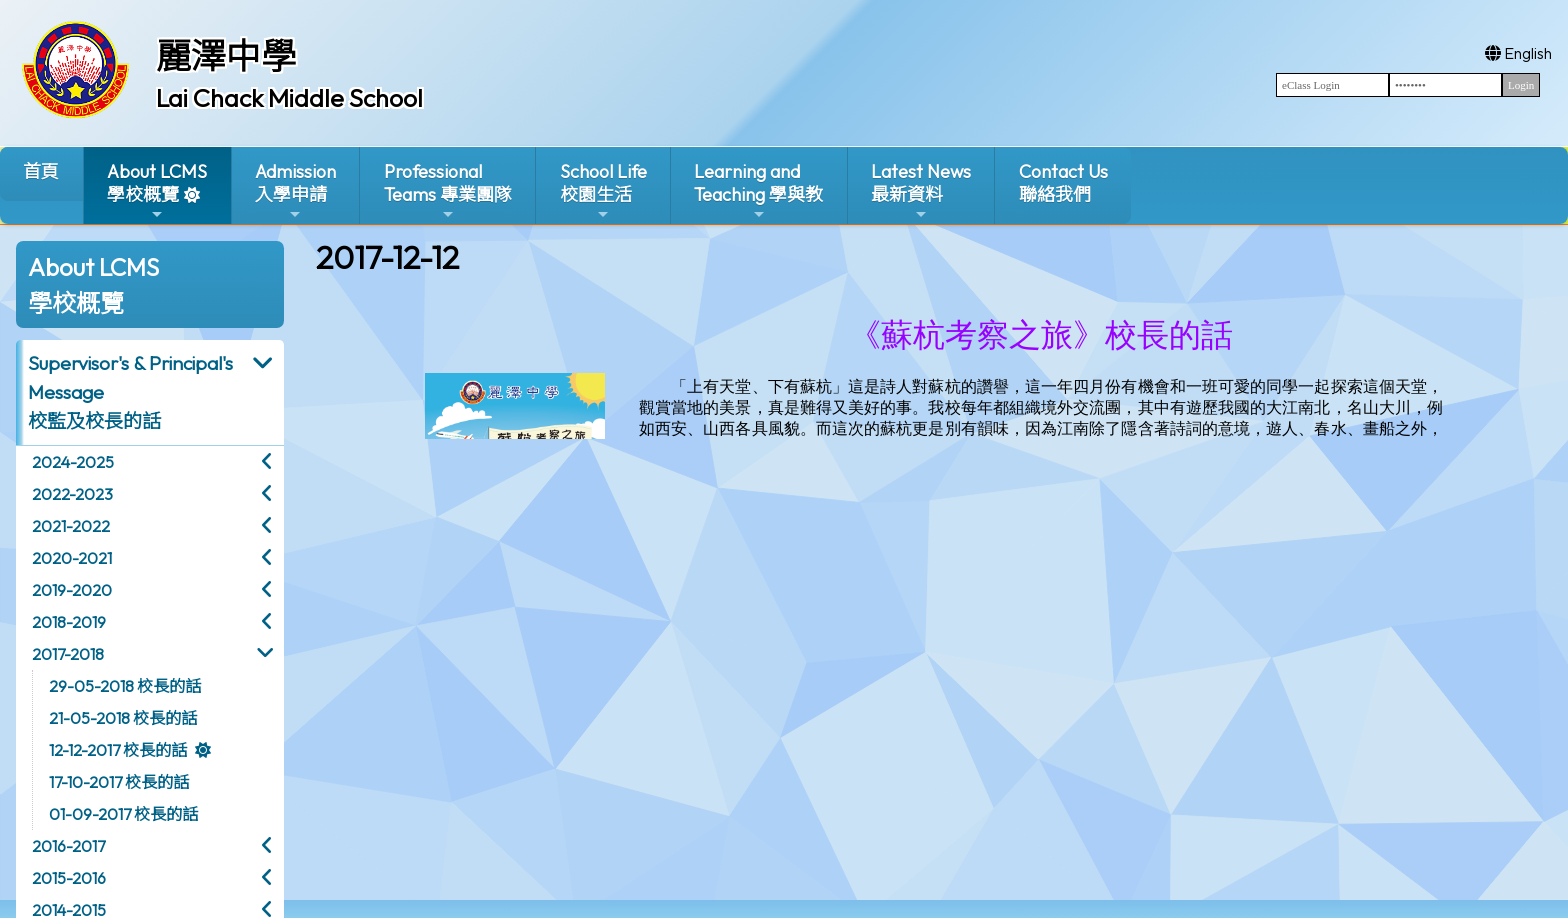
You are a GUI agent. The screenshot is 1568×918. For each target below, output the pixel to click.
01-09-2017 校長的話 (123, 814)
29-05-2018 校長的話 (125, 686)
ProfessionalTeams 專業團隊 (448, 191)
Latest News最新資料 (921, 191)
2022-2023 (72, 494)
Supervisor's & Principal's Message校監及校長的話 (130, 392)
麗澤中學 (226, 56)
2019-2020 (72, 590)
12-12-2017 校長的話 (118, 750)
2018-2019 (69, 622)
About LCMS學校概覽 (157, 191)
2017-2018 (68, 654)
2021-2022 (71, 526)
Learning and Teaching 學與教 (758, 191)
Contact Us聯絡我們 (1063, 183)
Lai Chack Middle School (289, 98)
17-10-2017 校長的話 (119, 782)
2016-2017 (68, 846)
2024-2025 (73, 462)
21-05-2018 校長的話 (123, 718)
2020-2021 (72, 558)
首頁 (41, 171)
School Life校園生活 (603, 191)
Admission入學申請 (295, 191)
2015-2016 (69, 878)
